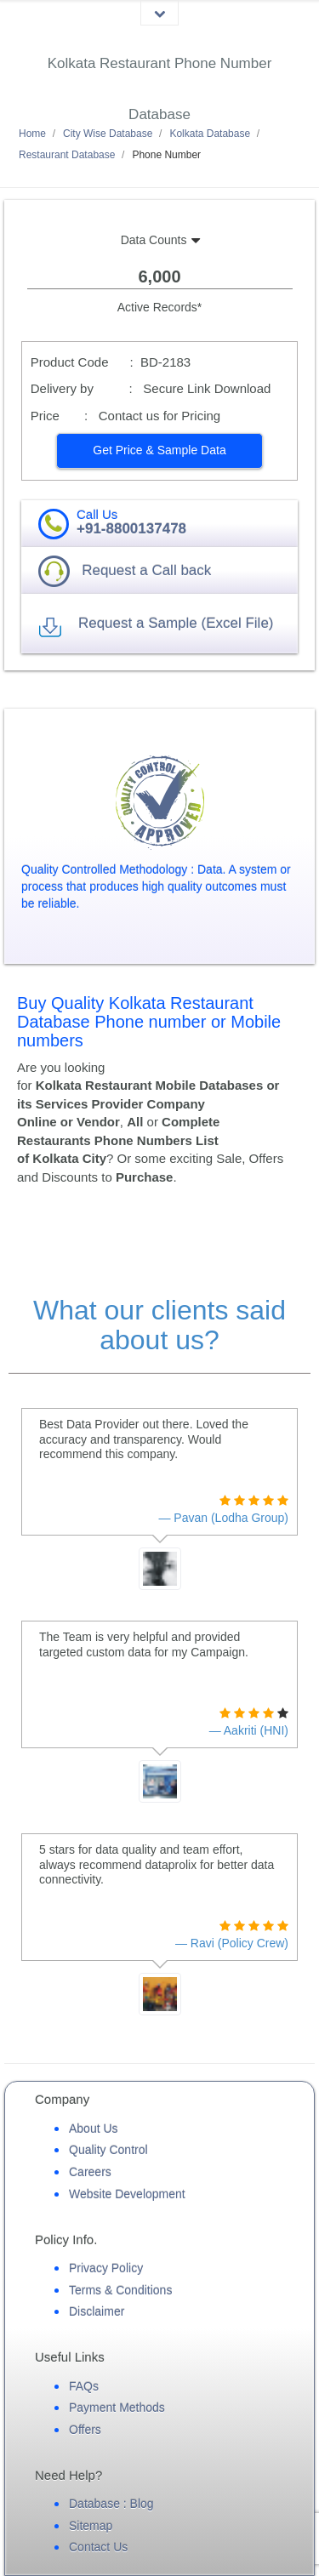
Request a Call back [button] (146, 570)
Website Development (127, 2194)
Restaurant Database (67, 155)
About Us (93, 2128)
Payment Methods (117, 2407)
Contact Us (98, 2547)
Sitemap (90, 2526)
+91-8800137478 (131, 529)
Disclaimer (96, 2311)
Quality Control (108, 2150)
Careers (90, 2172)
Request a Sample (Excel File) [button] (176, 623)
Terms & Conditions (120, 2290)
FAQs (84, 2386)
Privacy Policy (106, 2268)
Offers (85, 2429)
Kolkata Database (209, 134)
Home (32, 134)
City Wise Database (107, 134)
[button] (160, 451)
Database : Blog (111, 2503)
